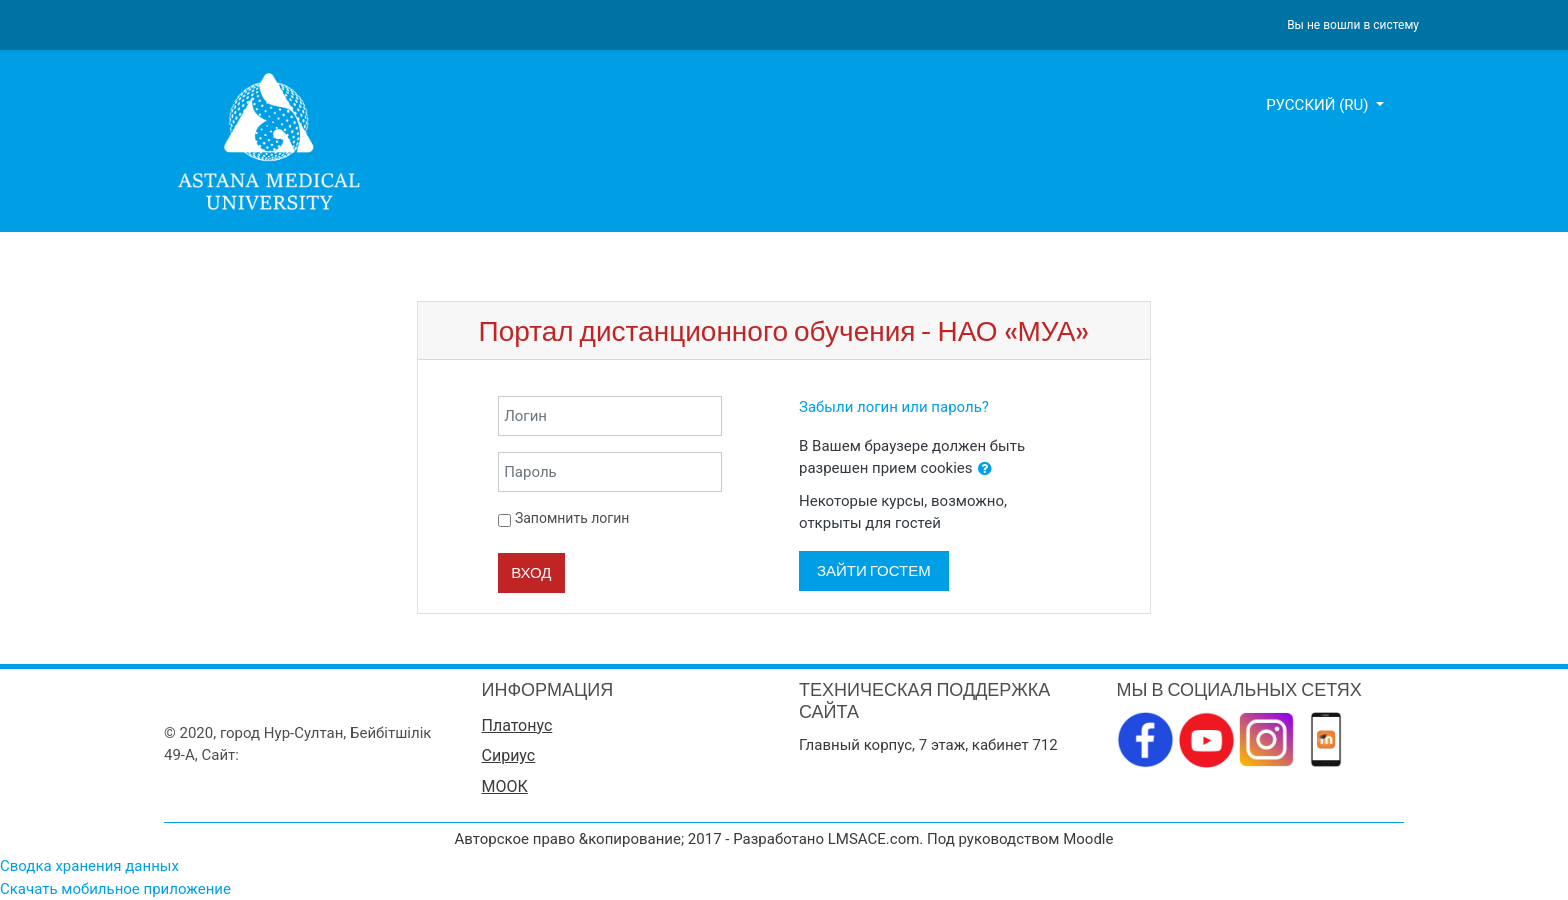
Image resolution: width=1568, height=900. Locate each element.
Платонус (517, 725)
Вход (531, 572)
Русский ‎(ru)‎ (1319, 105)
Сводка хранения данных (89, 866)
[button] (985, 469)
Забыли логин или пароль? (894, 407)
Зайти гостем (874, 570)
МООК (505, 786)
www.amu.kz (285, 755)
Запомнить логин (572, 518)
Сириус (509, 755)
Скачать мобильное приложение (115, 889)
